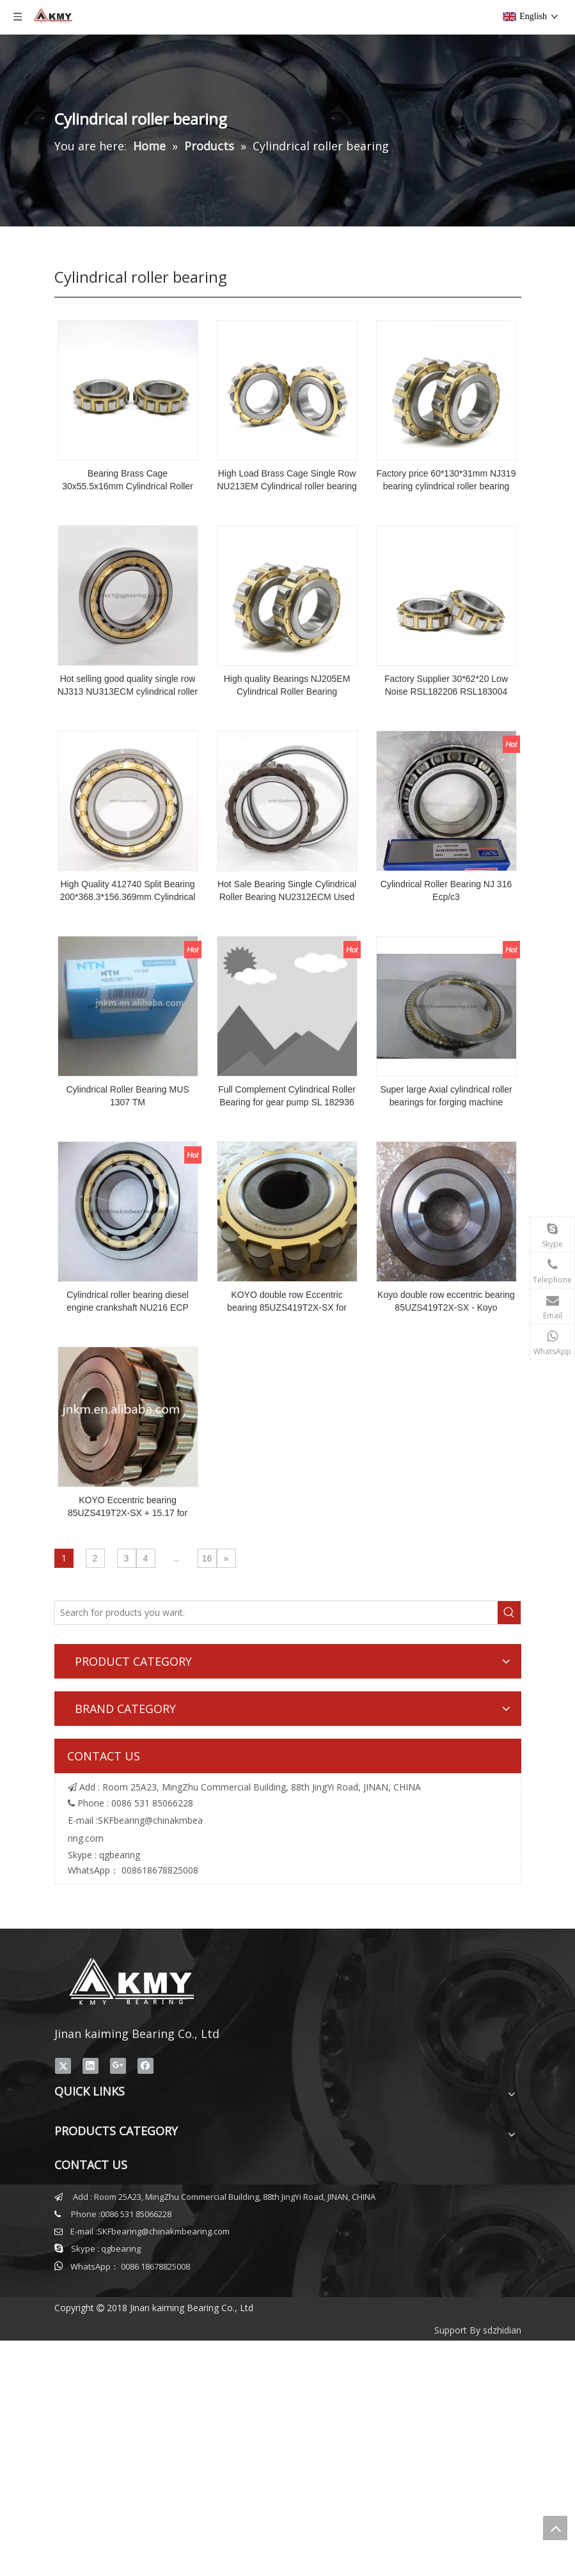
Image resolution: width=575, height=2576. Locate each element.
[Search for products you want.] (276, 1612)
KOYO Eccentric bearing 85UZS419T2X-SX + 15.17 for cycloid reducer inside (127, 1507)
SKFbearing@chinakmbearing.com (163, 2231)
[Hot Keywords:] (509, 1612)
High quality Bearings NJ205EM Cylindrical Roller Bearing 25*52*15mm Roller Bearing (287, 686)
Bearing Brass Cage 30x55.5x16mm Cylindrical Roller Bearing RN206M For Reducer (127, 480)
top (555, 2528)
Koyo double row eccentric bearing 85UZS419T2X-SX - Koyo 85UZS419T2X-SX (446, 1302)
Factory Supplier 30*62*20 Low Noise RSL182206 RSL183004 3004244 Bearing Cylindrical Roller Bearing (446, 686)
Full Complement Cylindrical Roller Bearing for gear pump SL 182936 (287, 1095)
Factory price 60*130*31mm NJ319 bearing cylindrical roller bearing (446, 479)
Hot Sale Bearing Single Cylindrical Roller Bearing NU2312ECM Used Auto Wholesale (286, 891)
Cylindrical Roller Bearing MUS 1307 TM (127, 1095)
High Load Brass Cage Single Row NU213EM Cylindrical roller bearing (287, 479)
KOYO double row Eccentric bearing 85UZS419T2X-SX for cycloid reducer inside (287, 1302)
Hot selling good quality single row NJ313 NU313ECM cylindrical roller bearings (128, 686)
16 (207, 1558)
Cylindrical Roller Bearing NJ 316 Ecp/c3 (446, 890)
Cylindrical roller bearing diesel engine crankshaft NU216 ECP (128, 1301)
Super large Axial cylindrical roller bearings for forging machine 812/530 (446, 1096)
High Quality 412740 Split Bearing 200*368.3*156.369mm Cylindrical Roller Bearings (128, 891)
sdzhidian (502, 2330)
